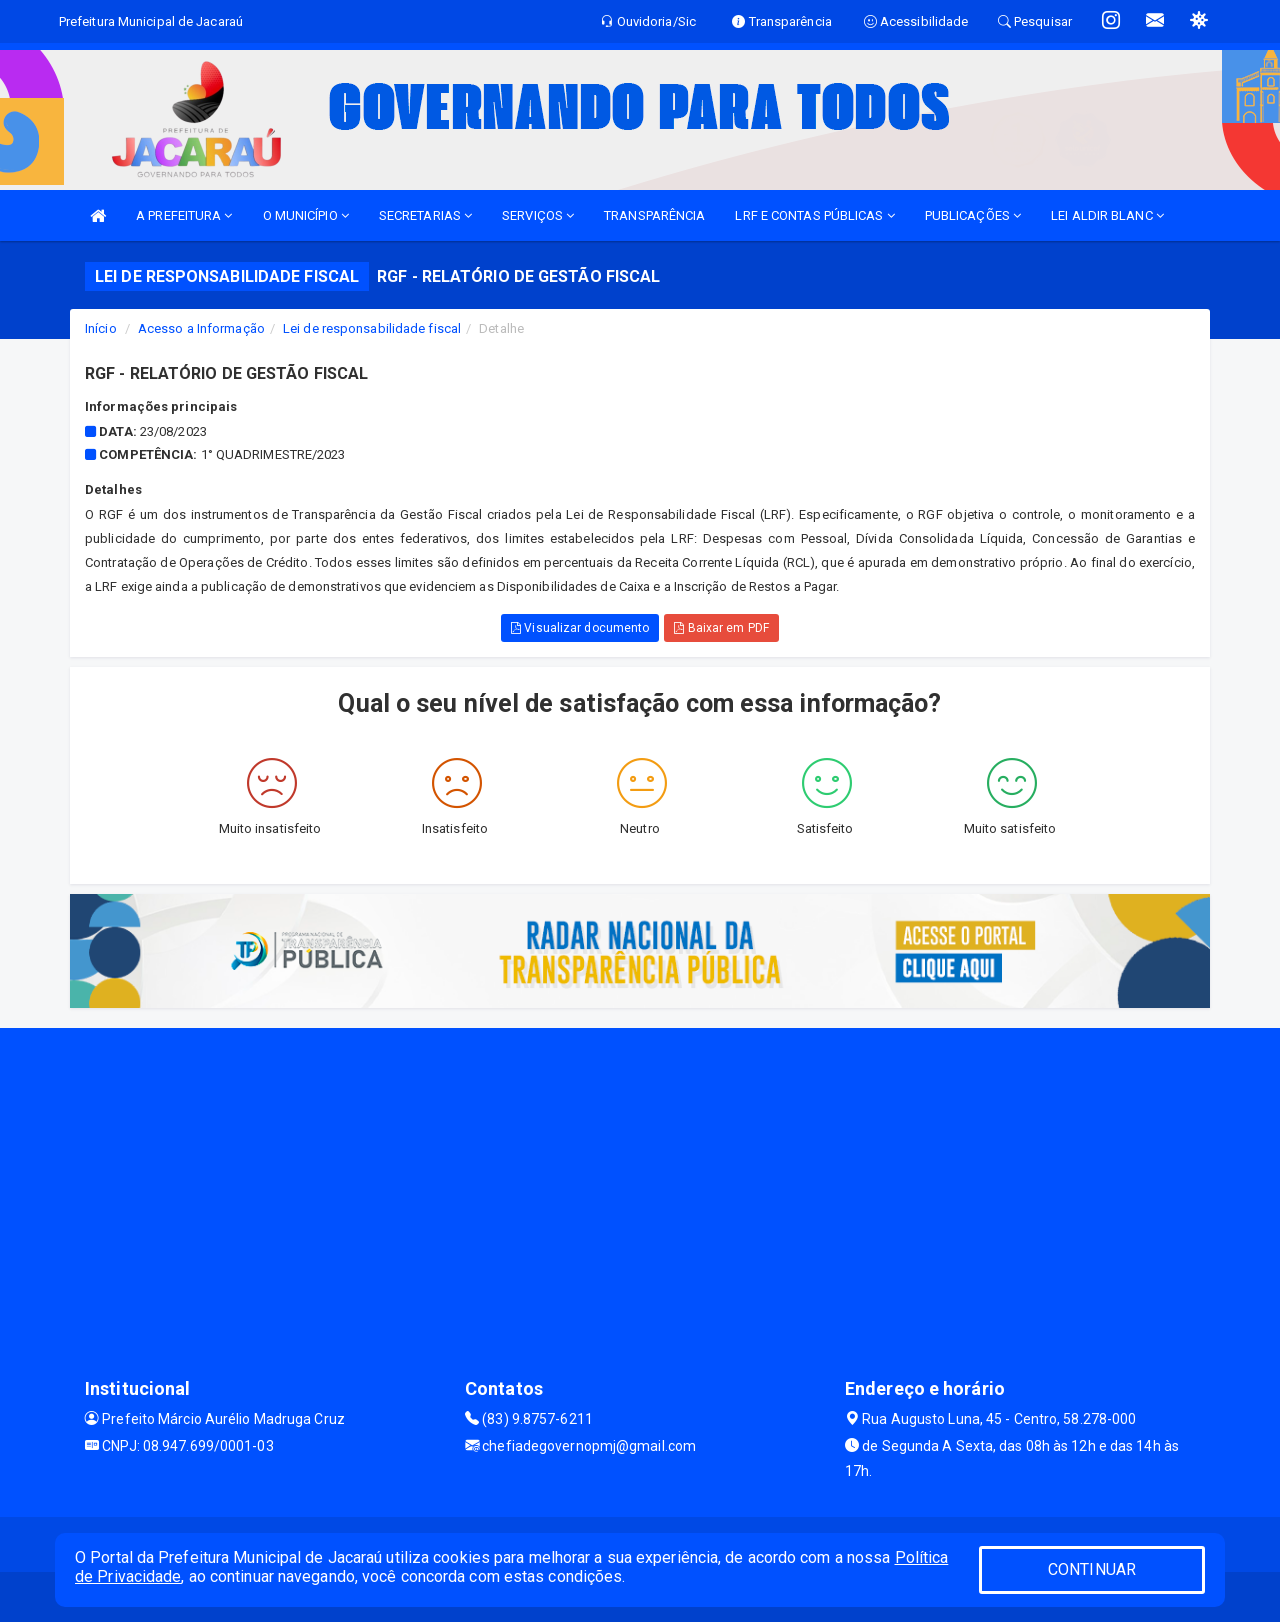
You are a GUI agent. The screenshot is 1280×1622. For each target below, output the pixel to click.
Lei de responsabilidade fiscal (372, 328)
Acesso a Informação (201, 328)
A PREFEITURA (184, 215)
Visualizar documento (580, 628)
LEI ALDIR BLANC (1107, 215)
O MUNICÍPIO (306, 215)
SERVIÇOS (538, 215)
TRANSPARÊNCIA (654, 215)
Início (101, 328)
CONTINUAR (1092, 1569)
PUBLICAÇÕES (973, 215)
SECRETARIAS (425, 215)
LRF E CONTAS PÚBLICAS (814, 215)
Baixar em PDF (721, 628)
